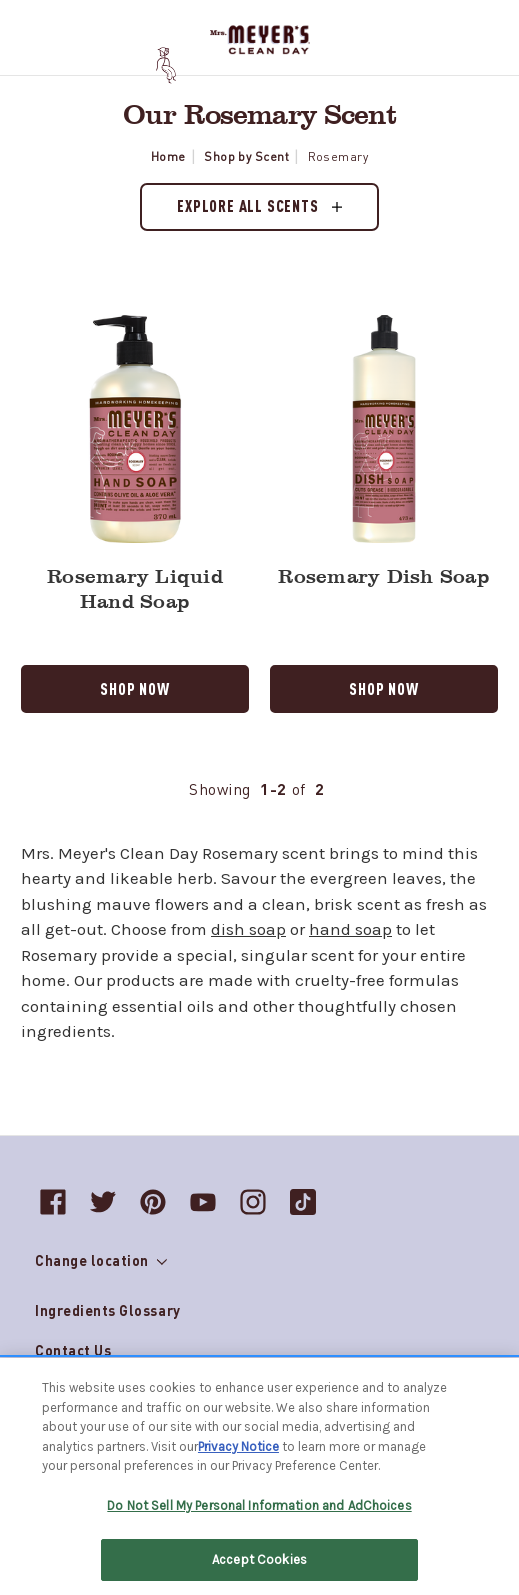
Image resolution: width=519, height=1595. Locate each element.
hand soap (350, 929)
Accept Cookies (259, 1562)
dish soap (248, 929)
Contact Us (73, 1350)
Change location (101, 1260)
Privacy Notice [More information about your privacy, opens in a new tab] (238, 1448)
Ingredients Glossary (108, 1310)
